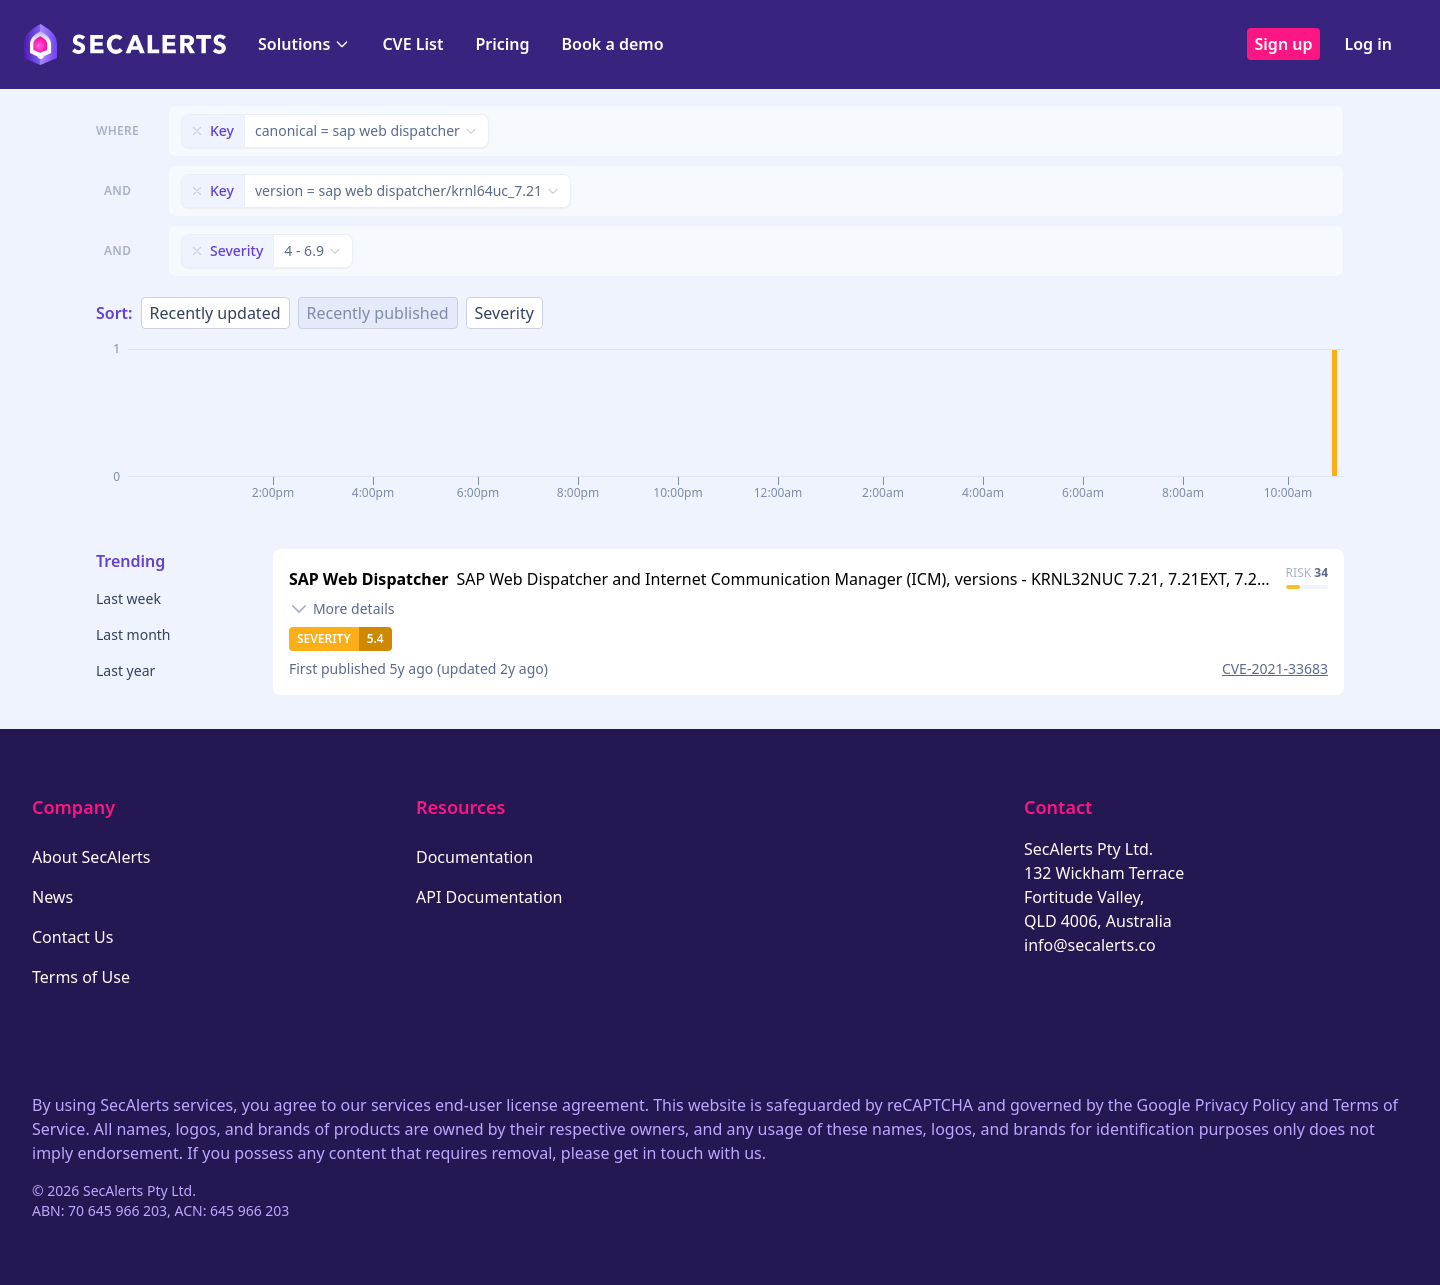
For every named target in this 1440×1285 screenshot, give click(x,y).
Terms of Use (81, 977)
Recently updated (215, 313)
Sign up (1284, 44)
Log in (1368, 44)
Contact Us (72, 937)
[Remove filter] (197, 131)
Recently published (378, 313)
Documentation (474, 857)
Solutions (304, 44)
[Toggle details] (342, 609)
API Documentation (489, 897)
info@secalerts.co (1090, 945)
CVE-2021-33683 (1275, 668)
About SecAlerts (91, 857)
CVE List (412, 44)
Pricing (502, 44)
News (52, 897)
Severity (504, 313)
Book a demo (613, 44)
